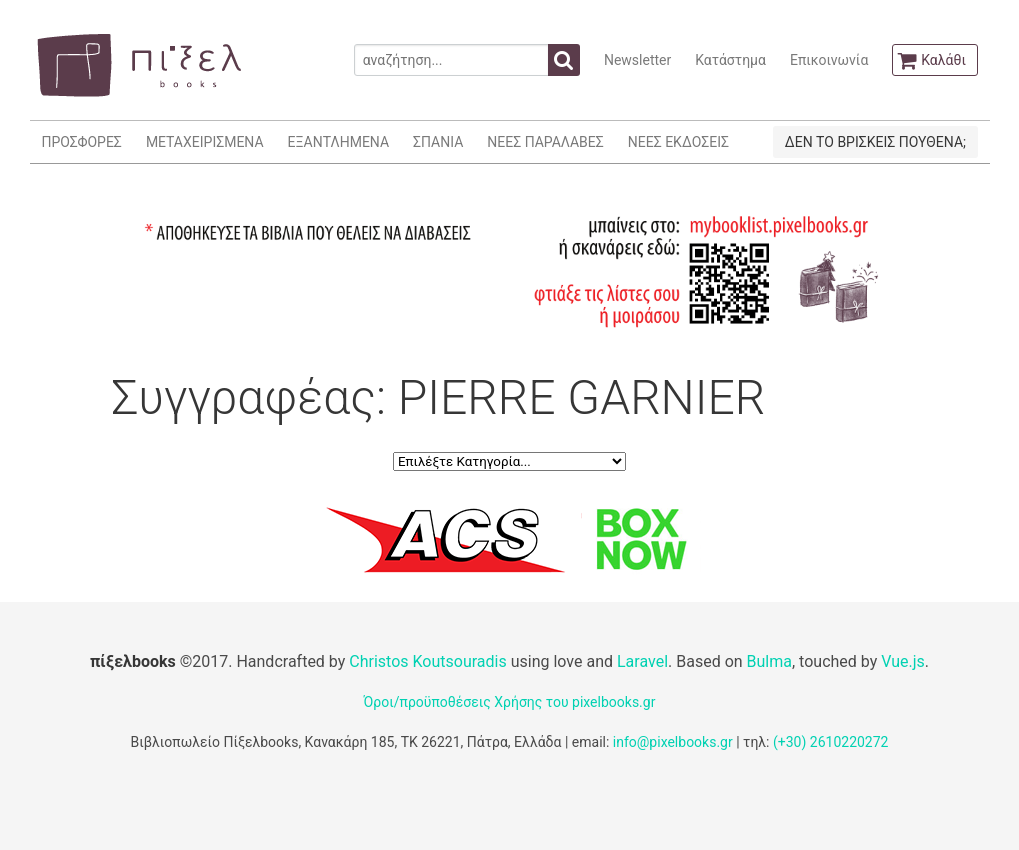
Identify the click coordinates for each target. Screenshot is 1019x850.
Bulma (769, 661)
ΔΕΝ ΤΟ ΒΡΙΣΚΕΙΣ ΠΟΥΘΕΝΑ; (875, 142)
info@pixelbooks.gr (673, 742)
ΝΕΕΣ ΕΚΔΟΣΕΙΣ (678, 142)
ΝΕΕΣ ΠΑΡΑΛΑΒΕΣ (545, 142)
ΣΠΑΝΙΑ (438, 142)
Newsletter (637, 60)
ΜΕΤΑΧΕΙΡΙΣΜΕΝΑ (205, 142)
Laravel (642, 661)
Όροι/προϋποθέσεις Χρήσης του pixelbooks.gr (510, 702)
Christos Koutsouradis (427, 661)
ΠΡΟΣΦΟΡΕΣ (82, 142)
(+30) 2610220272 (831, 742)
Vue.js (903, 661)
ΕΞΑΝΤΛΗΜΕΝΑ (338, 142)
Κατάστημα (730, 60)
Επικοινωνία (829, 60)
